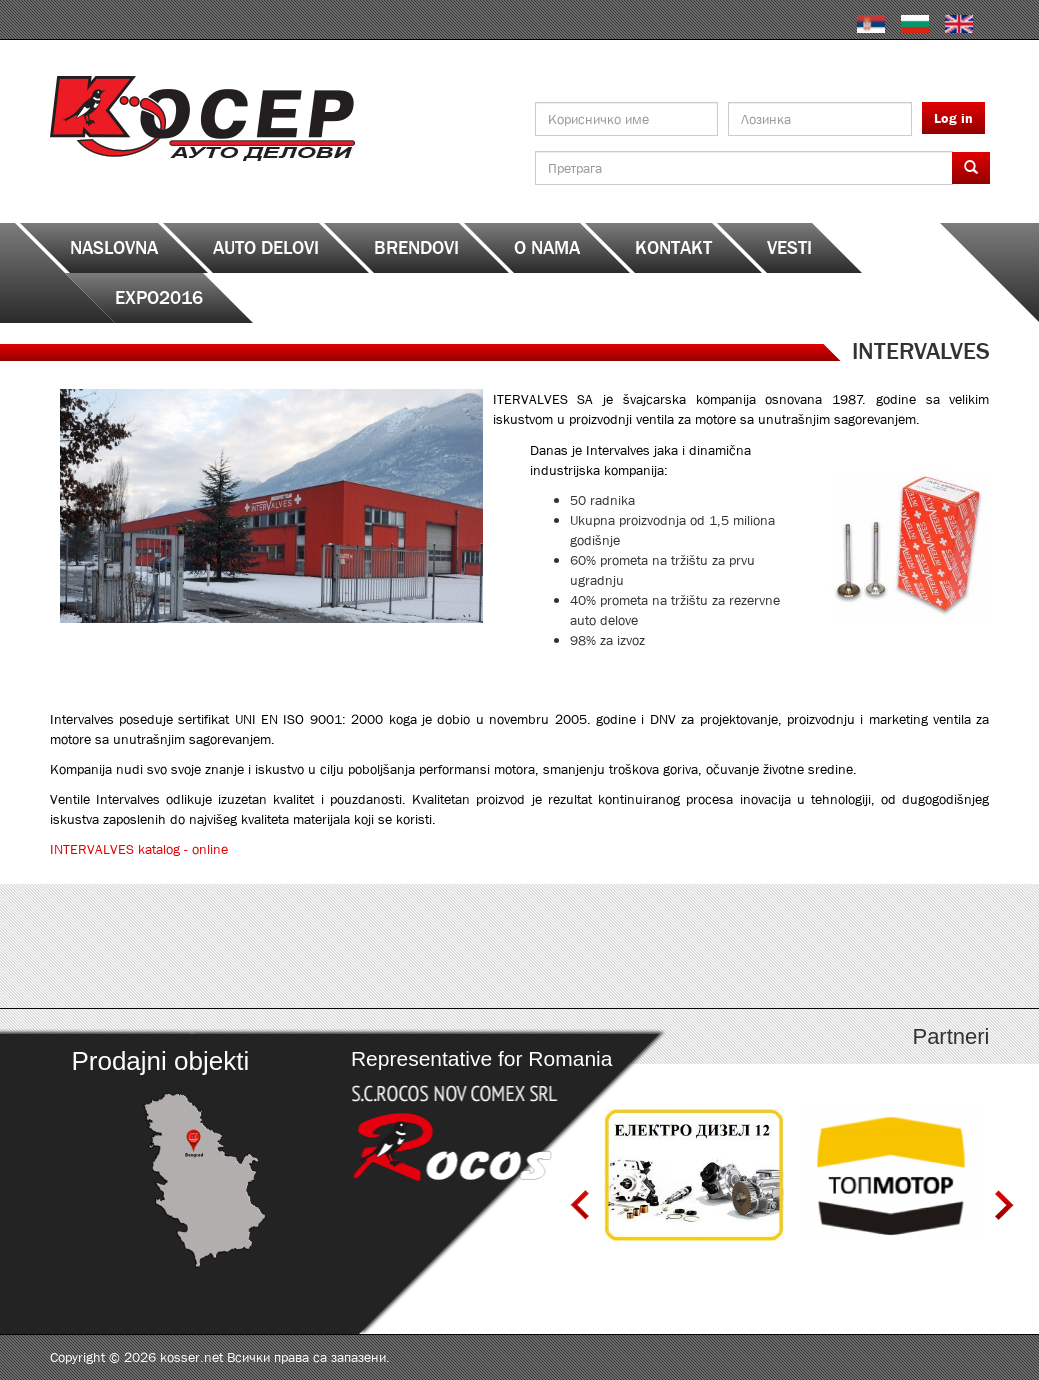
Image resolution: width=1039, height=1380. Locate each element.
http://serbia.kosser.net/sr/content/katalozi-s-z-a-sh (872, 946)
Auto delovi (266, 248)
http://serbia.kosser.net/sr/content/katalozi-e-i (402, 946)
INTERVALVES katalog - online (139, 849)
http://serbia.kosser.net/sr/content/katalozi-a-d (167, 946)
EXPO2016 (159, 298)
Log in (953, 118)
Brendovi (416, 248)
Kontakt (673, 248)
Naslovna (114, 248)
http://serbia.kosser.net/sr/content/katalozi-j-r (637, 946)
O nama (547, 248)
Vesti (789, 248)
